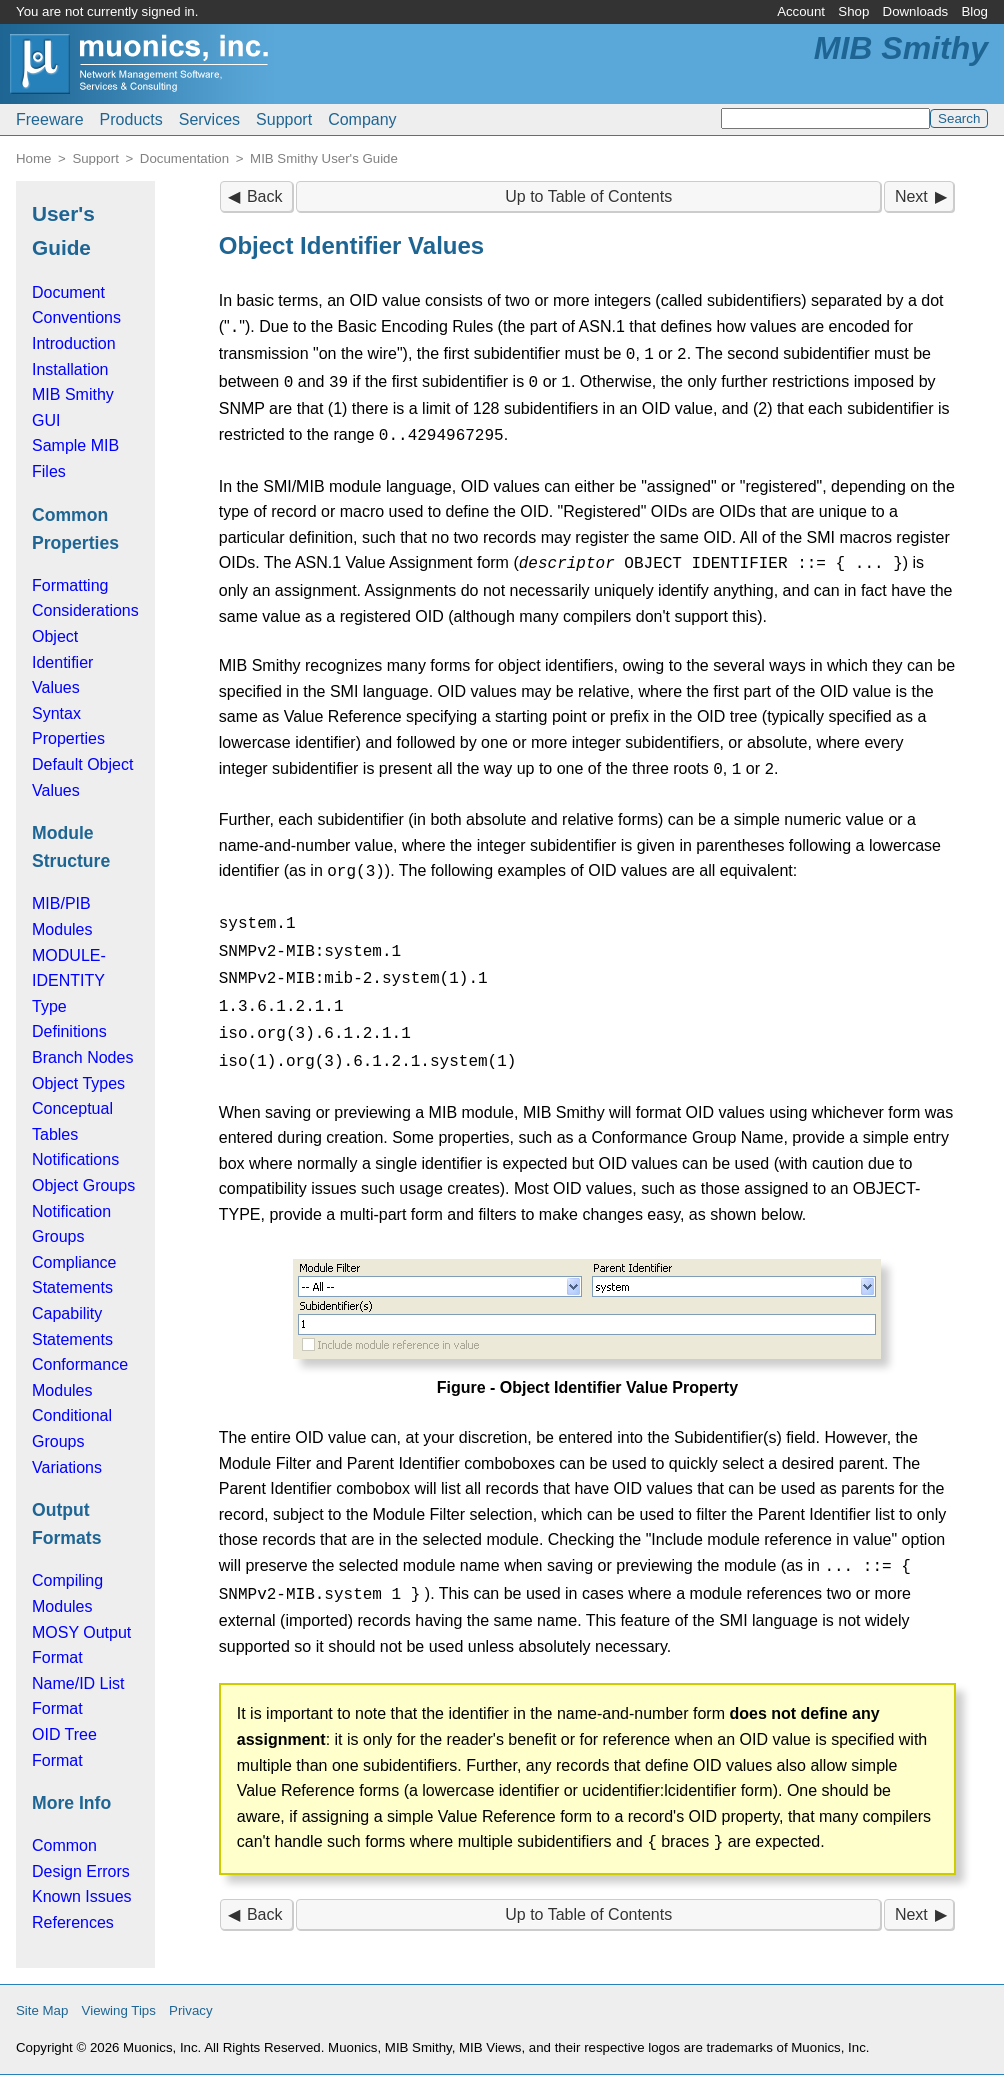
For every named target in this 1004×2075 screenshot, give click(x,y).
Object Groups (83, 1185)
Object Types (78, 1083)
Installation (70, 369)
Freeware (50, 119)
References (73, 1922)
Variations (67, 1467)
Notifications (75, 1159)
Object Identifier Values (62, 662)
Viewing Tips (119, 2010)
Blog (974, 11)
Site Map (42, 2010)
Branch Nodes (82, 1057)
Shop (853, 11)
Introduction (74, 343)
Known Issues (82, 1896)
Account (801, 11)
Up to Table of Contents (588, 196)
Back (265, 196)
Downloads (916, 11)
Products (131, 119)
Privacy (191, 2010)
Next (911, 196)
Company (362, 119)
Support (284, 119)
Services (209, 119)
